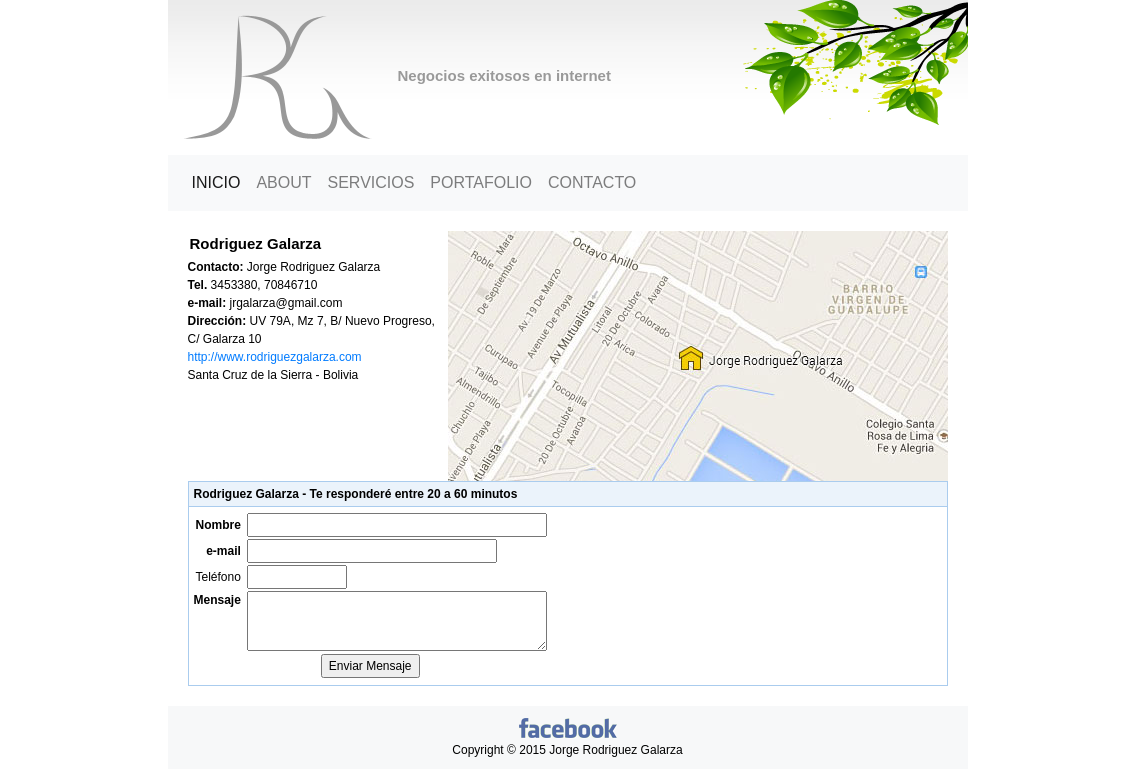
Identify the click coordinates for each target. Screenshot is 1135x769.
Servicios (371, 182)
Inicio (220, 181)
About (283, 182)
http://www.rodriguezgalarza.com (275, 357)
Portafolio (481, 182)
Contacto (592, 182)
